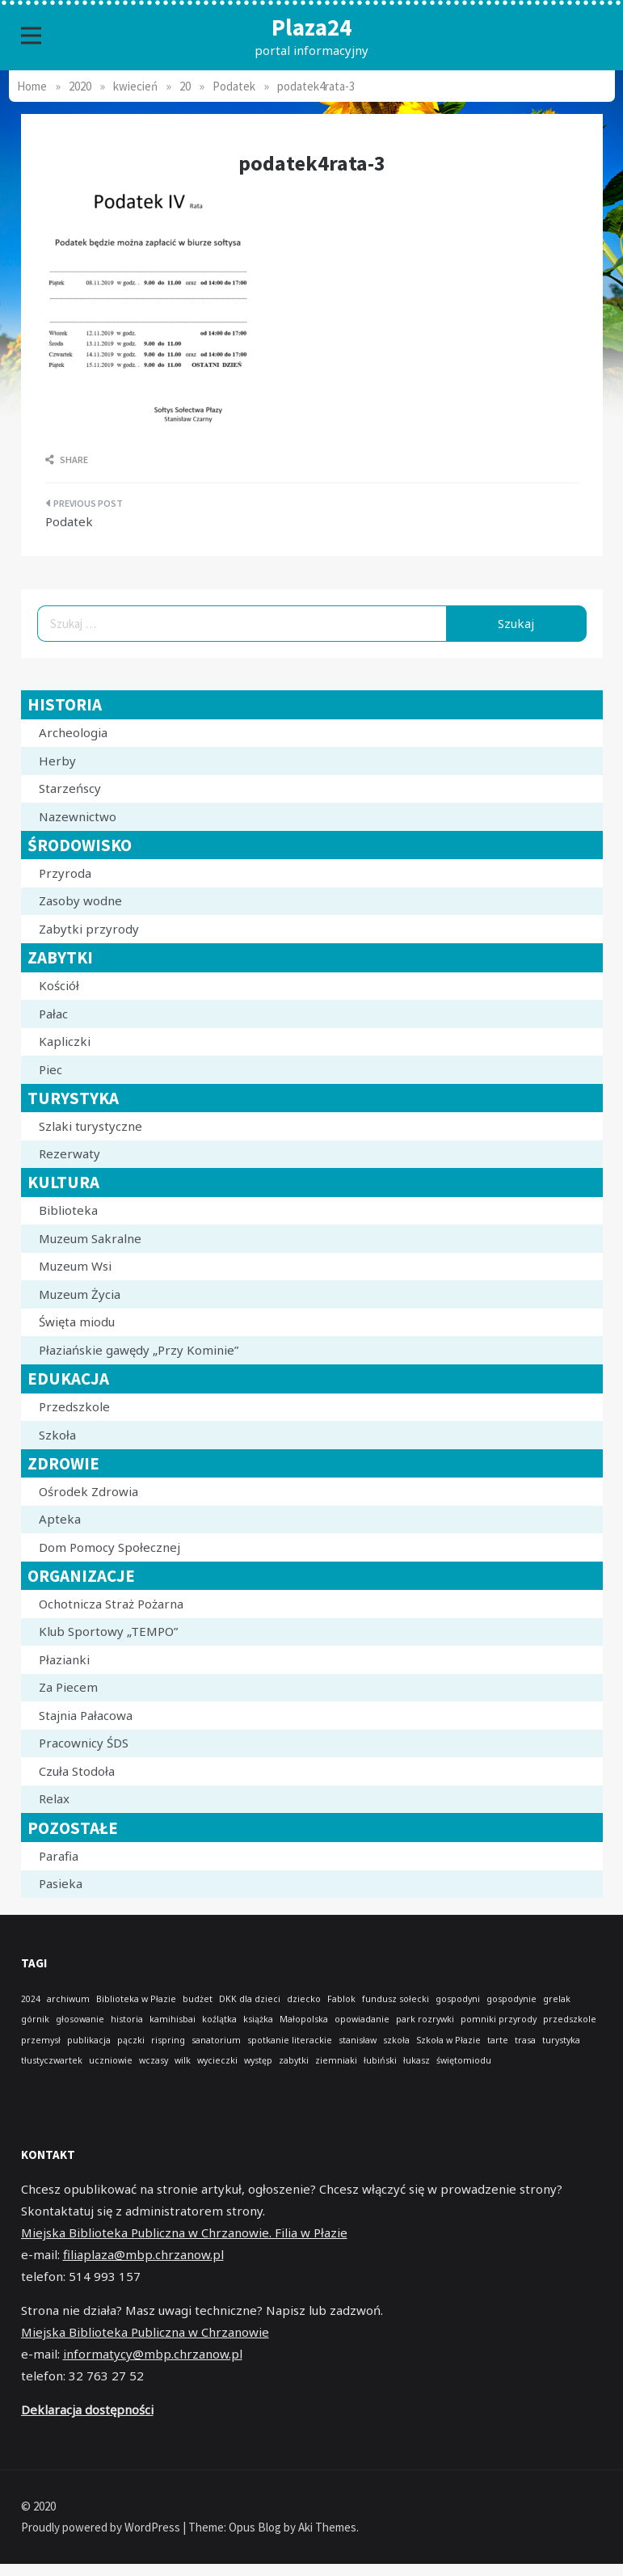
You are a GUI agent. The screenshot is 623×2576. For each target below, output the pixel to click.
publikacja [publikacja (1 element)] (89, 2040)
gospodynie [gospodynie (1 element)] (511, 1999)
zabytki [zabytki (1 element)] (294, 2060)
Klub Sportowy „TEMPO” (108, 1631)
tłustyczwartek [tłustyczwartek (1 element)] (51, 2060)
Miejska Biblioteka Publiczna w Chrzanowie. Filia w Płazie (184, 2232)
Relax (54, 1798)
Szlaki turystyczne (90, 1126)
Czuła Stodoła (77, 1771)
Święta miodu (77, 1321)
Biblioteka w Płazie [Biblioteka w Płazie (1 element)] (136, 1999)
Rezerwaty (69, 1153)
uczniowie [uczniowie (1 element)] (111, 2060)
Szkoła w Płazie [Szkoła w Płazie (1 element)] (448, 2040)
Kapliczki (65, 1041)
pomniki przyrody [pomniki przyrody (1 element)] (499, 2019)
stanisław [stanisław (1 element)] (358, 2040)
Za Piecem (68, 1687)
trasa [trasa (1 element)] (525, 2040)
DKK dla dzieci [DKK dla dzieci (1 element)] (249, 1999)
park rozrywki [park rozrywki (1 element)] (425, 2019)
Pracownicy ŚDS (83, 1743)
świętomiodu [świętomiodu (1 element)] (463, 2060)
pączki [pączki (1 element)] (131, 2040)
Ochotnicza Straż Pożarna (111, 1604)
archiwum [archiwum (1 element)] (68, 1999)
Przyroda (65, 873)
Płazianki (64, 1659)
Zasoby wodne (80, 900)
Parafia (58, 1856)
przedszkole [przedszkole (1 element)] (569, 2019)
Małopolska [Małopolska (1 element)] (304, 2019)
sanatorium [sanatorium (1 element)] (216, 2040)
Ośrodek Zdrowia (88, 1491)
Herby (57, 761)
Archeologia (73, 732)
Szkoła (57, 1435)
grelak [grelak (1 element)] (556, 1999)
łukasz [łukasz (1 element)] (416, 2060)
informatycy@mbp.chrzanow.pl (152, 2354)
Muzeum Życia (79, 1294)
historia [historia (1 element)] (127, 2019)
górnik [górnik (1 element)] (35, 2019)
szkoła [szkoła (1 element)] (396, 2040)
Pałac (53, 1014)
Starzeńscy (70, 788)
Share (66, 459)
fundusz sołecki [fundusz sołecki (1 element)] (395, 1999)
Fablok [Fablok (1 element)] (341, 1999)
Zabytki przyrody (89, 929)
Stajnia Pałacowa (86, 1715)
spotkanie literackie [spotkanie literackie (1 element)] (289, 2040)
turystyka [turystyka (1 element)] (561, 2040)
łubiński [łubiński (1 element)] (380, 2060)
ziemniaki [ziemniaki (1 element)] (336, 2060)
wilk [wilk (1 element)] (183, 2060)
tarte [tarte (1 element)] (497, 2040)
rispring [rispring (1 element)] (168, 2040)
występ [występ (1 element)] (258, 2060)
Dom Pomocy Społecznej (109, 1547)
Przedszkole (74, 1406)
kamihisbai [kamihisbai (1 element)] (172, 2019)
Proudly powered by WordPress (102, 2527)
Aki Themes (327, 2527)
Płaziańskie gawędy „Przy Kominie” (138, 1350)
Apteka (60, 1519)
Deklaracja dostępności (87, 2409)
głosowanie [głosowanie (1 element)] (80, 2019)
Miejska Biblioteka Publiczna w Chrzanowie (145, 2332)
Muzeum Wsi (75, 1266)
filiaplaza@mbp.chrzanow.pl (143, 2254)
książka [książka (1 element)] (258, 2019)
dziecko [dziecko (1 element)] (304, 1999)
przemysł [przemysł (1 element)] (41, 2040)
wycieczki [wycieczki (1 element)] (217, 2060)
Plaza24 (311, 27)
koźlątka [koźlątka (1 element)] (219, 2019)
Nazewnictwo (77, 816)
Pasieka (60, 1883)
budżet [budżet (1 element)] (198, 1999)
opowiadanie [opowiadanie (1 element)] (362, 2019)
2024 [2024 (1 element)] (30, 1999)
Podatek (69, 521)
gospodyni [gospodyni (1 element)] (458, 1999)
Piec (50, 1069)
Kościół (59, 985)
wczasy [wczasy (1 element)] (153, 2060)
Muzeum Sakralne (90, 1238)
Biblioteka (68, 1210)
